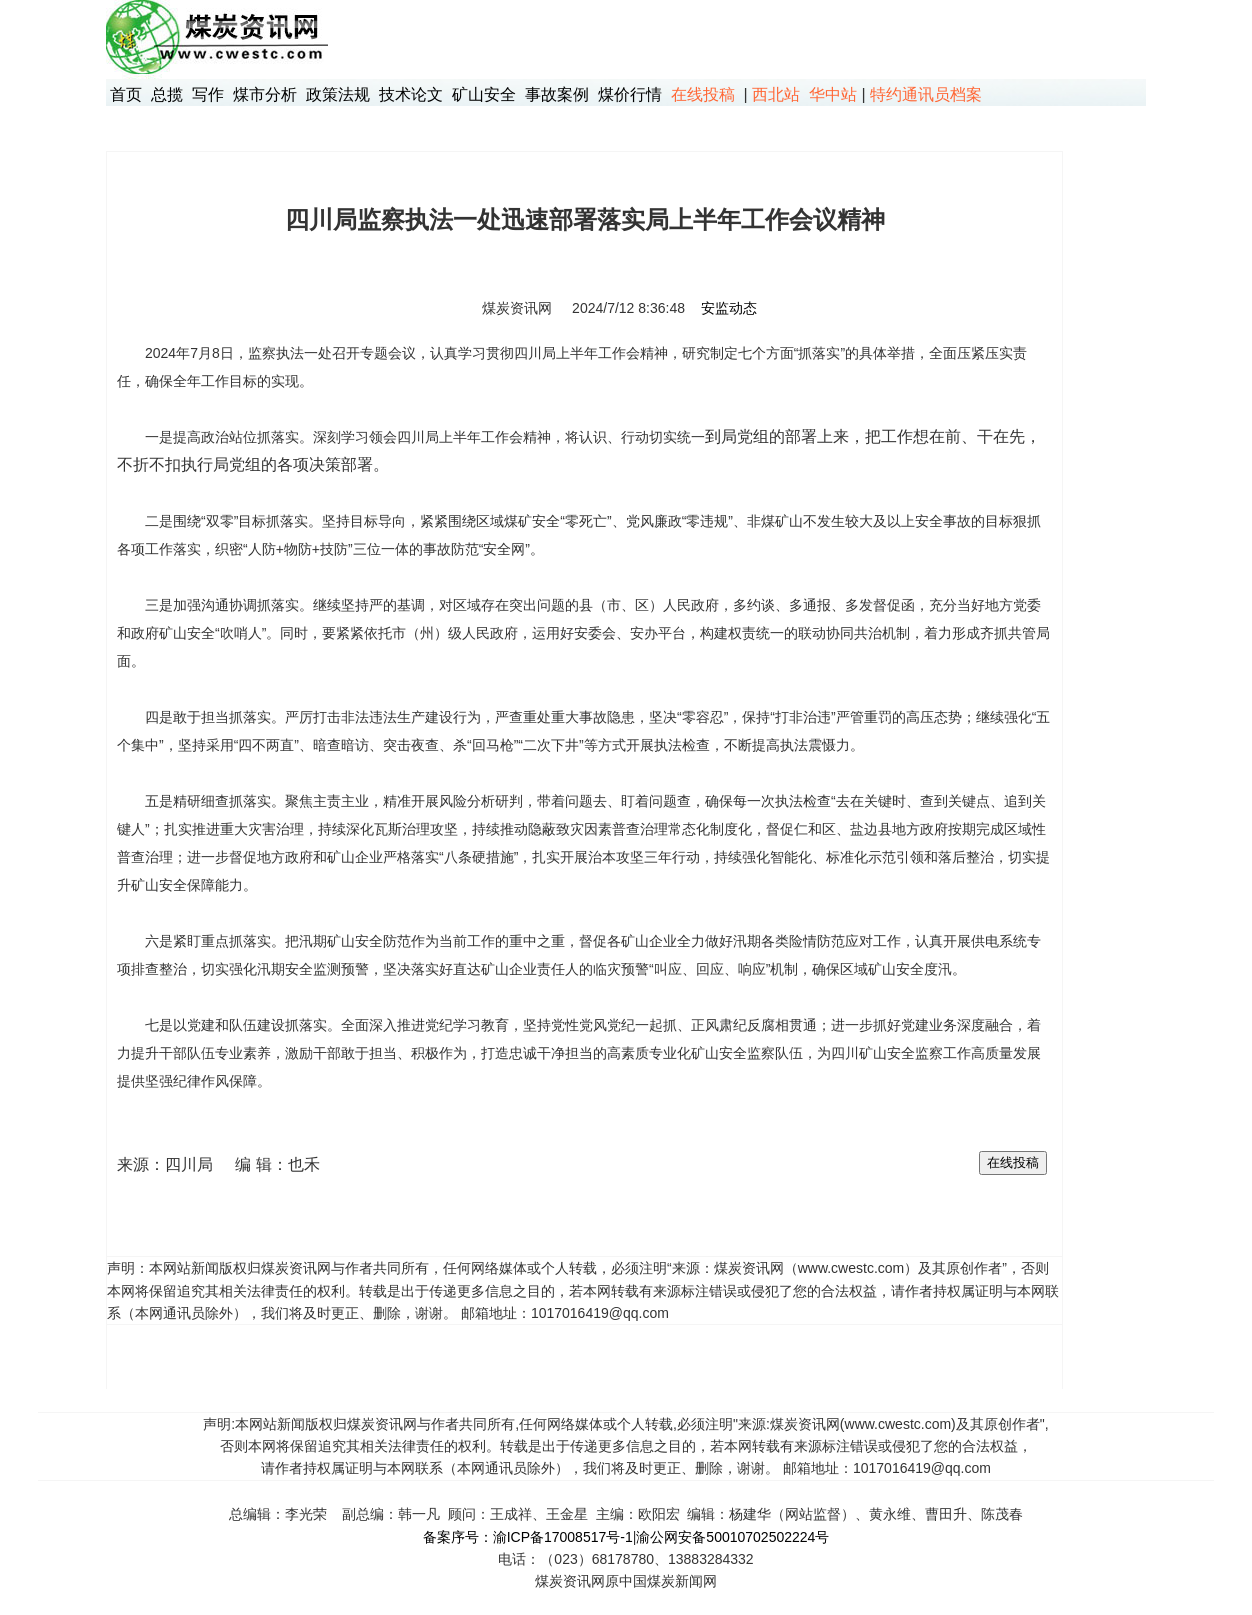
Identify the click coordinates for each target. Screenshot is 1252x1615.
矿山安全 (484, 94)
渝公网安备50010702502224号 (732, 1537)
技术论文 (411, 94)
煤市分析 (265, 94)
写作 (208, 94)
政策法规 (338, 94)
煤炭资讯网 (517, 308)
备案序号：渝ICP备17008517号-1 (528, 1537)
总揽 (167, 94)
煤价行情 (630, 94)
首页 (126, 94)
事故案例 (557, 94)
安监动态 (729, 308)
